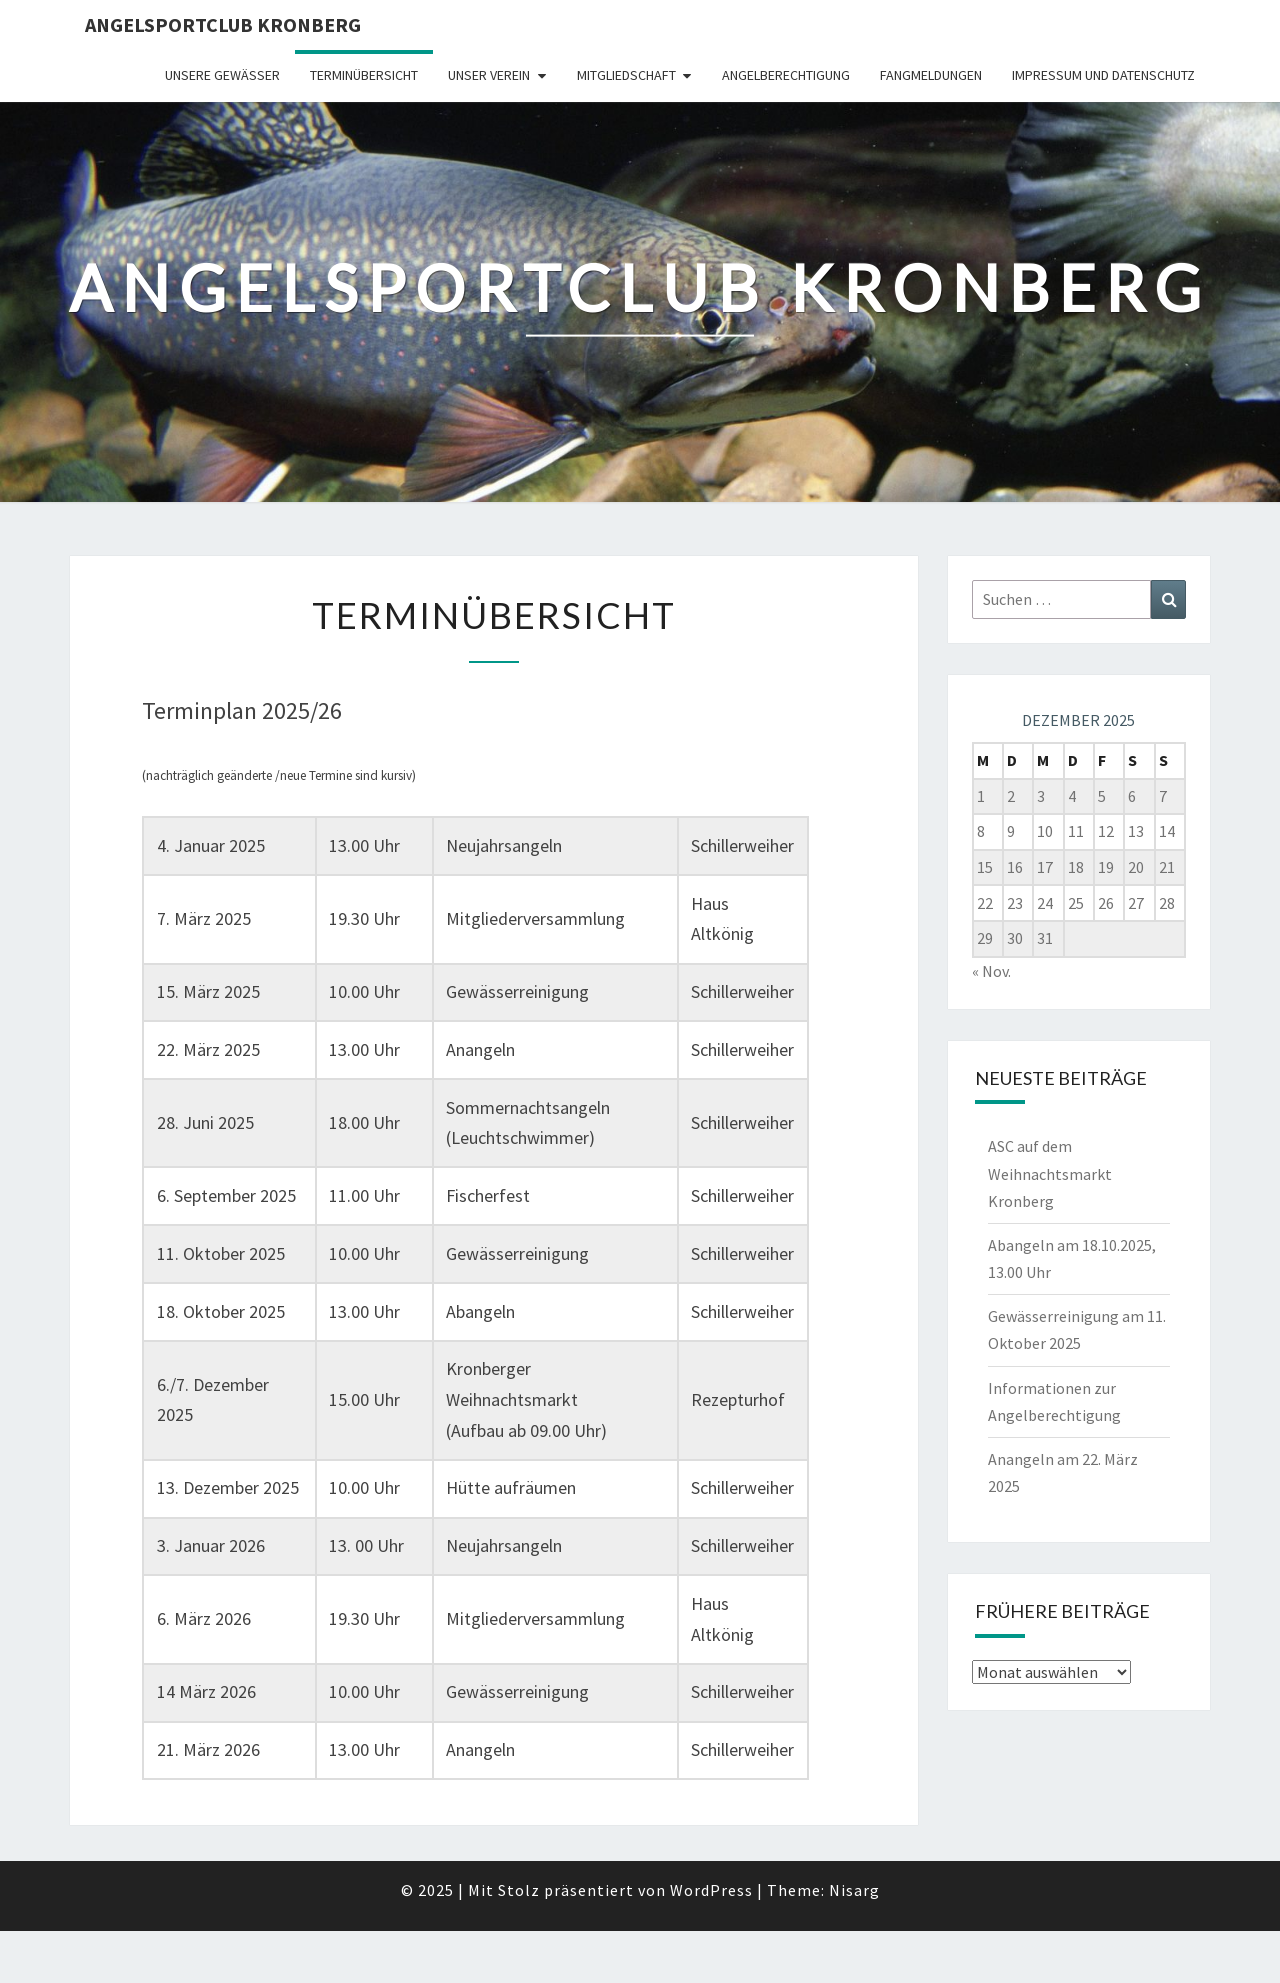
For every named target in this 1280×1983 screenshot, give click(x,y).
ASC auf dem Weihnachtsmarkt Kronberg (1050, 1173)
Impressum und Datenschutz (1103, 75)
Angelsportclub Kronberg (223, 24)
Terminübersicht (364, 75)
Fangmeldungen (931, 75)
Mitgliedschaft (626, 75)
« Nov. (991, 971)
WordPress (711, 1890)
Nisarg (854, 1890)
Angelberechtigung (786, 75)
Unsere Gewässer (222, 75)
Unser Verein (489, 75)
